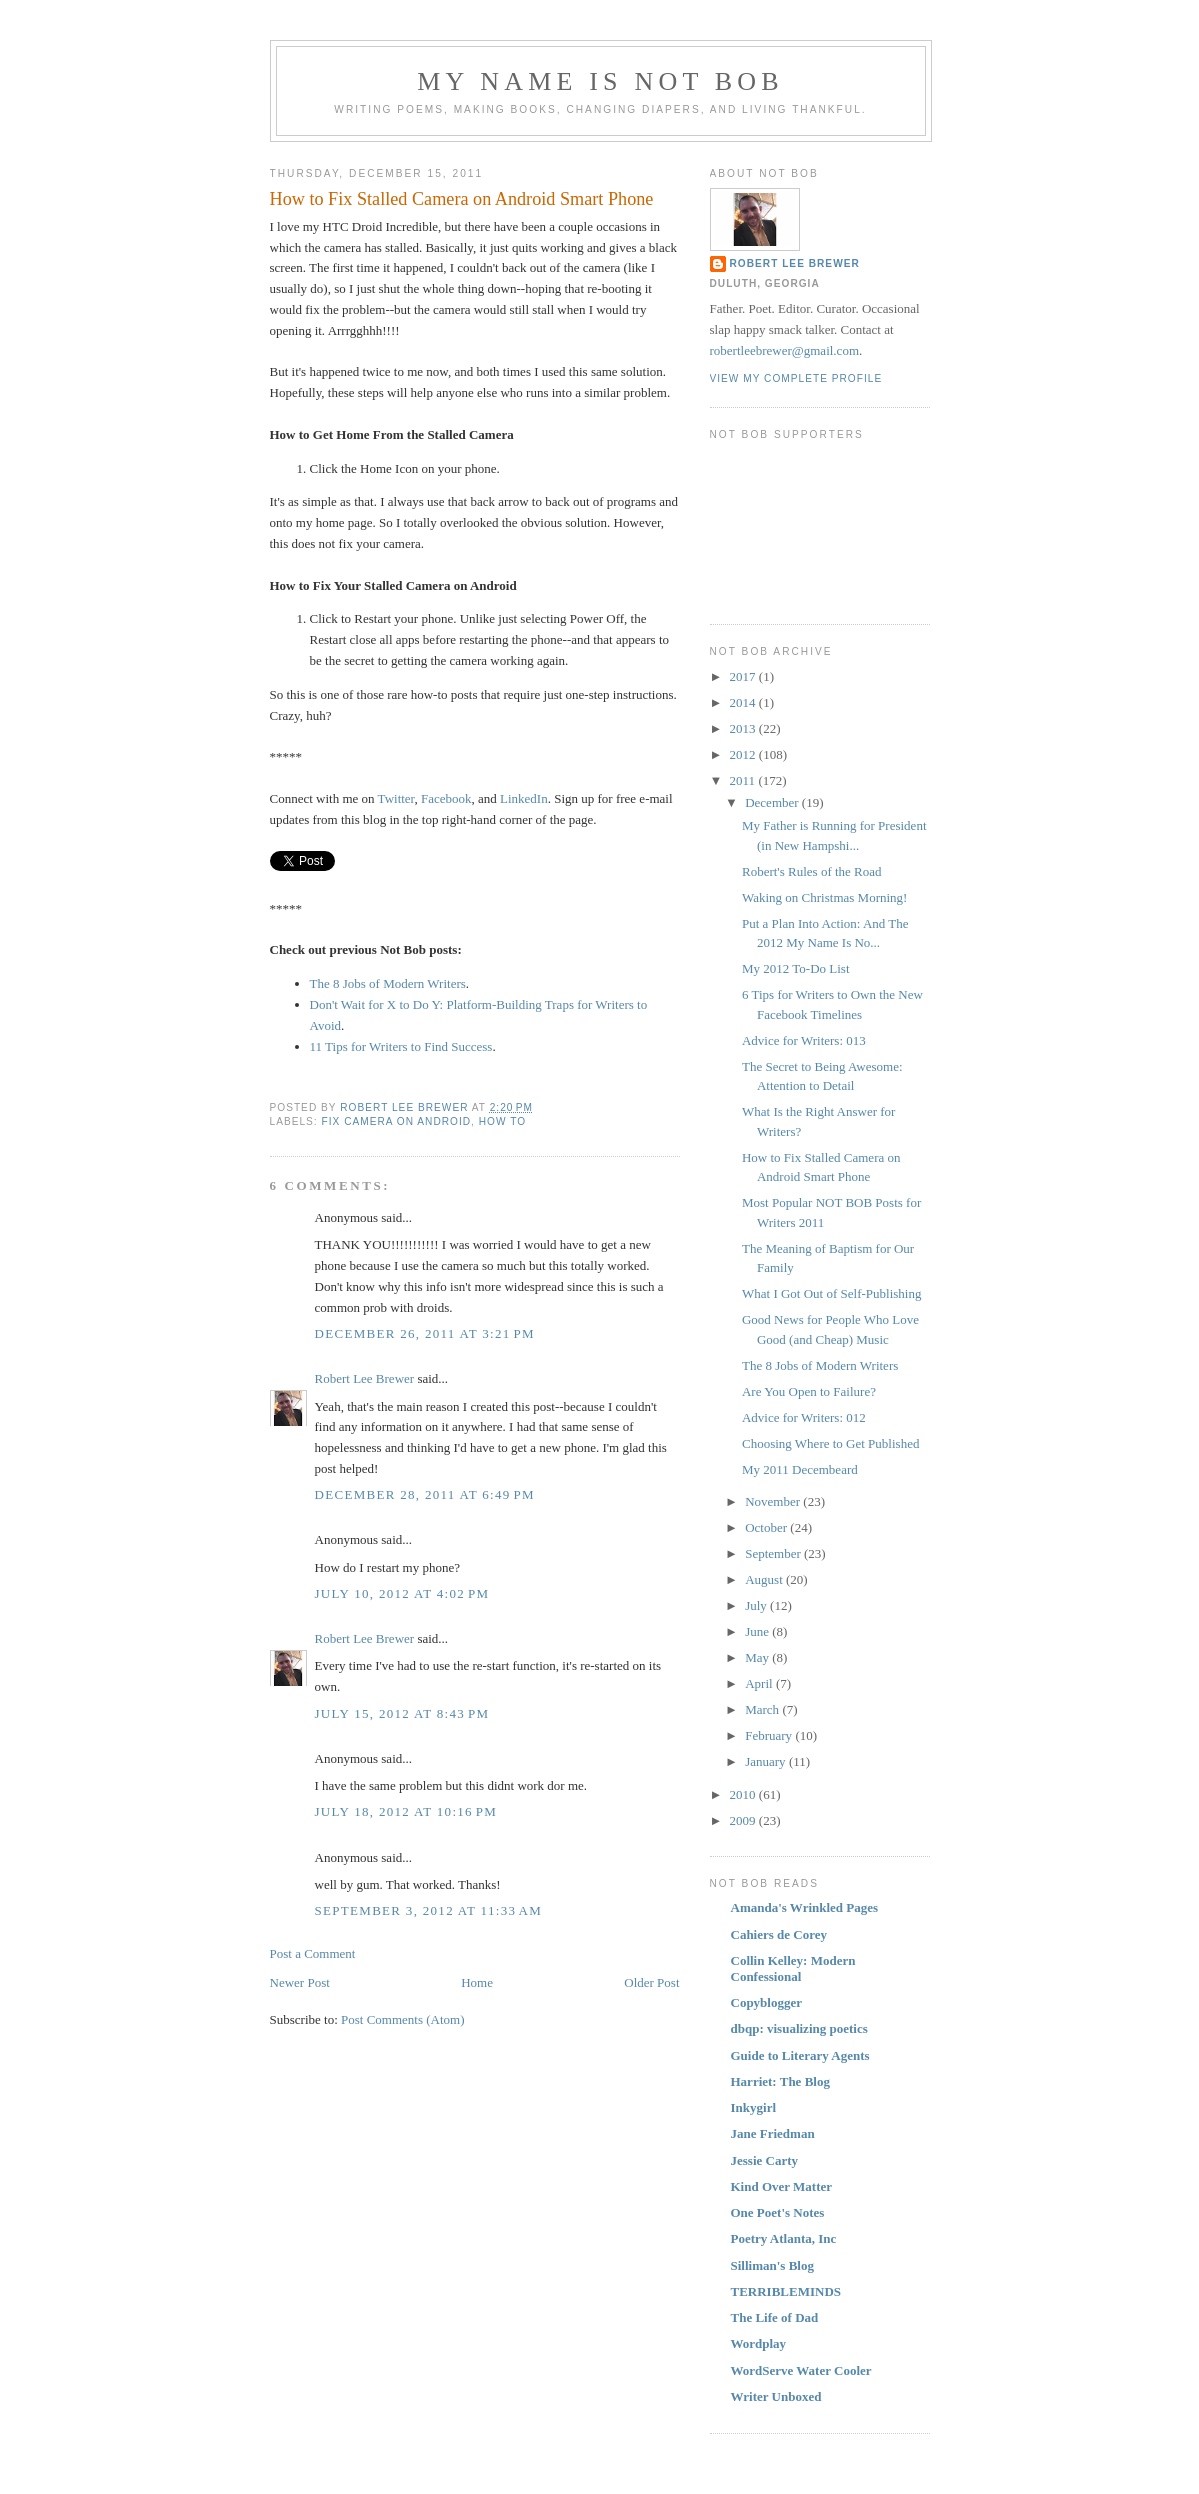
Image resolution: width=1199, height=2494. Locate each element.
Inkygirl (754, 2107)
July (757, 1605)
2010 (744, 1794)
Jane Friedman (773, 2133)
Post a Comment (313, 1953)
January (767, 1761)
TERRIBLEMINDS (786, 2291)
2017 (744, 676)
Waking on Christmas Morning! (824, 897)
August (765, 1579)
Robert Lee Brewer (365, 1378)
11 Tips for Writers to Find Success (401, 1046)
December (773, 802)
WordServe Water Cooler (801, 2370)
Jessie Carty (765, 2160)
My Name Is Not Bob (600, 81)
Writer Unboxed (776, 2396)
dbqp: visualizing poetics (799, 2028)
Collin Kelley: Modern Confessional (793, 1968)
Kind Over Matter (782, 2186)
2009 (744, 1820)
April (760, 1683)
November (774, 1501)
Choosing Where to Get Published (830, 1443)
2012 (744, 754)
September (774, 1553)
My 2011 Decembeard (800, 1469)
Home (477, 1982)
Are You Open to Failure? (809, 1391)
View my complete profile (796, 378)
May (758, 1657)
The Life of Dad (775, 2317)
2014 (744, 702)
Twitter (396, 798)
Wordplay (759, 2343)
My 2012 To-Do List (796, 968)
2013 (744, 728)
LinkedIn (524, 798)
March (763, 1709)
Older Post (651, 1982)
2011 (744, 780)
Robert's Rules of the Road (812, 871)
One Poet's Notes (778, 2212)
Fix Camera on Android (397, 1121)
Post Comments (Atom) (403, 2019)
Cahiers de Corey (779, 1934)
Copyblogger (767, 2002)
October (767, 1527)
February (770, 1735)
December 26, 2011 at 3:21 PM (425, 1333)
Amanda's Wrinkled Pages (805, 1907)
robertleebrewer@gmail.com (785, 350)
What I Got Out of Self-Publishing (831, 1293)
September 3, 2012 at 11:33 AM (429, 1910)
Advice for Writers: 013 (804, 1040)
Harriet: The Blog (780, 2081)
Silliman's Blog (772, 2265)
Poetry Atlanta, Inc (784, 2238)
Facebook (446, 798)
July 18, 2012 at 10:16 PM (406, 1811)
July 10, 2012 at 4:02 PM (402, 1593)
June (758, 1631)
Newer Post (300, 1982)
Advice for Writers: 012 (804, 1417)
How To (502, 1121)
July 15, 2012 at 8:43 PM (402, 1713)
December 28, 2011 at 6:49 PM (425, 1494)
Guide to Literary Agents (800, 2055)
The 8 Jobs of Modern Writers (388, 983)
